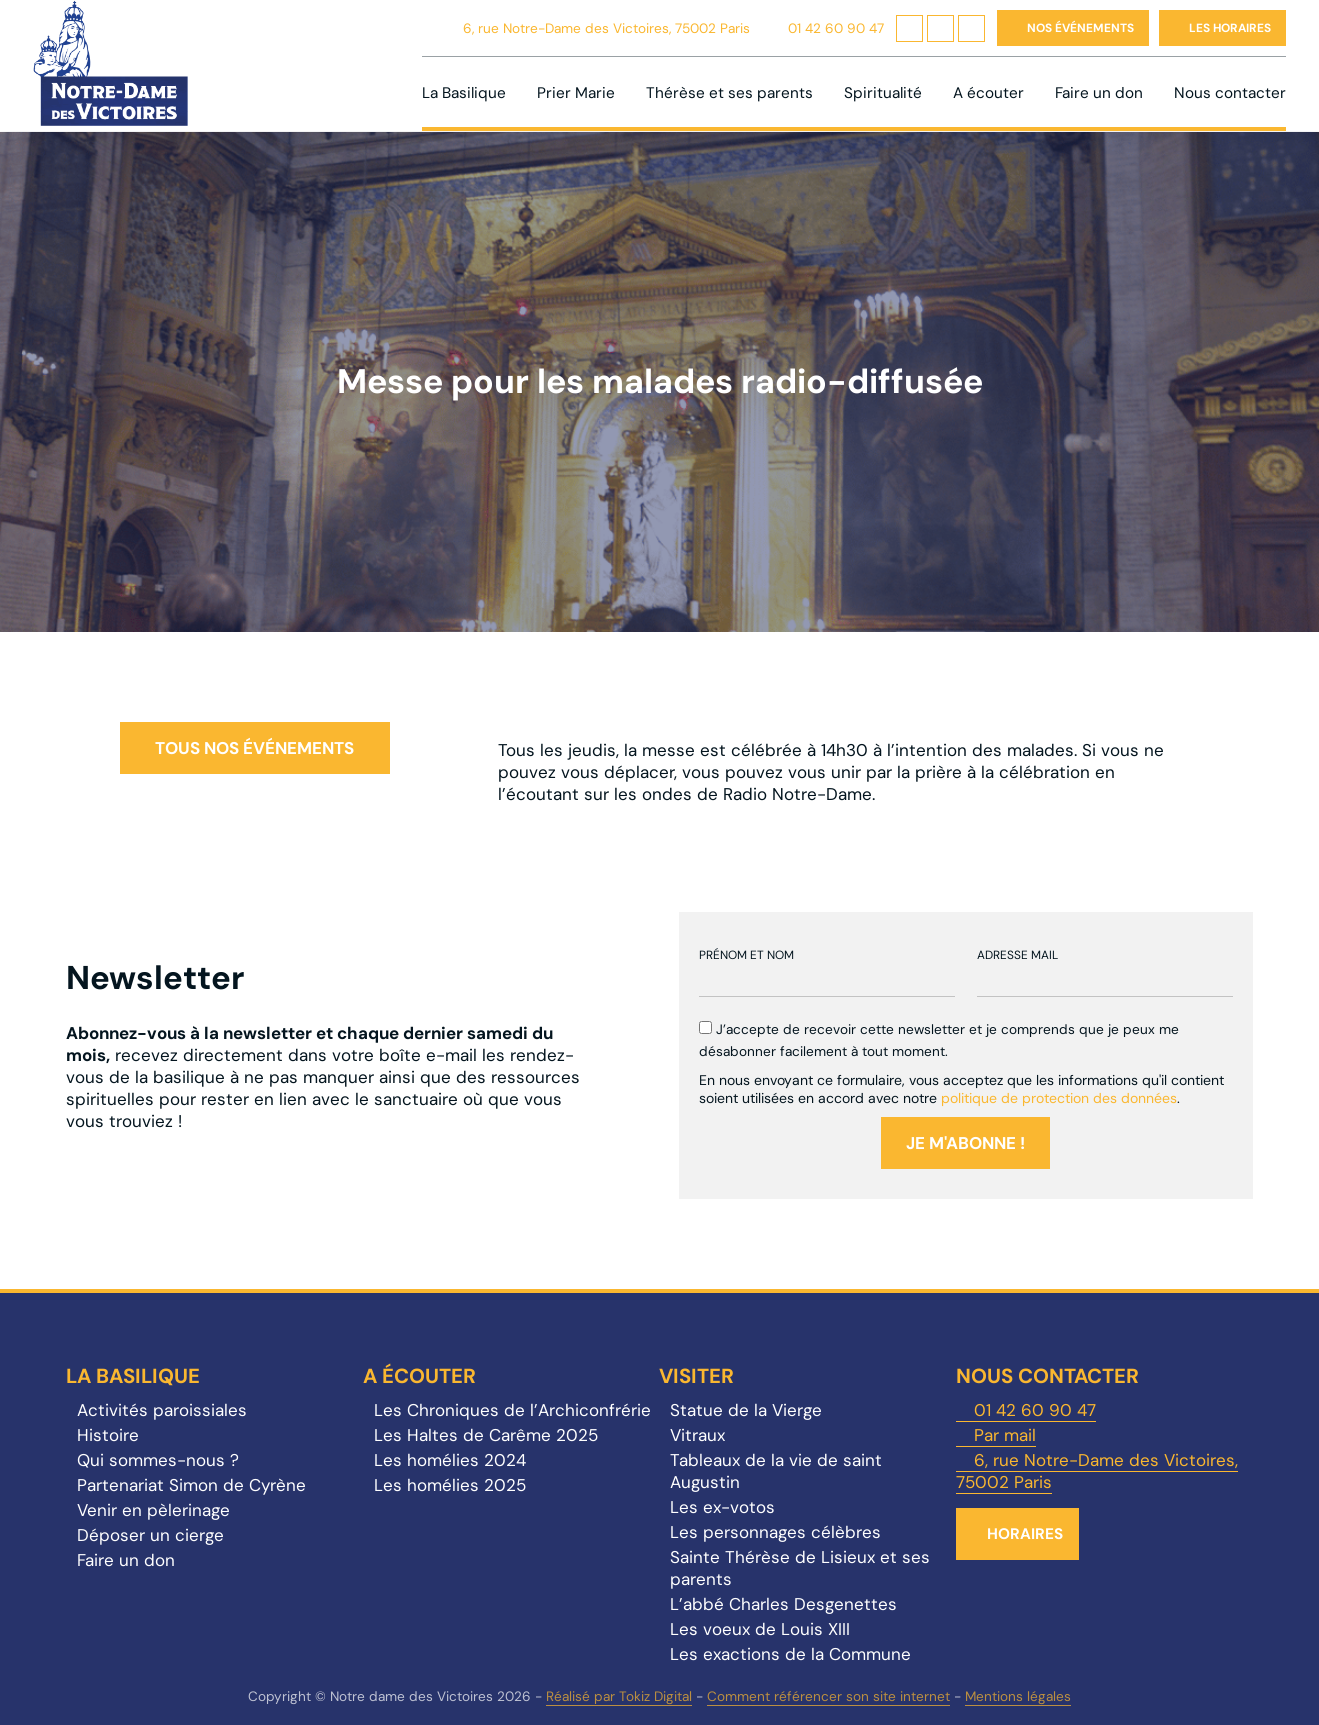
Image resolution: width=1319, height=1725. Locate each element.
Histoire (108, 1435)
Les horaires (1230, 28)
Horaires (1025, 1534)
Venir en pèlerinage (153, 1510)
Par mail (1005, 1435)
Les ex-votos (722, 1507)
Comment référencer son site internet (828, 1696)
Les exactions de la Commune (790, 1654)
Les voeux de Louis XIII (760, 1629)
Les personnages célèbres (775, 1532)
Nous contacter (1230, 93)
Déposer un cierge (150, 1535)
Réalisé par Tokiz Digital (619, 1696)
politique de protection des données (1059, 1098)
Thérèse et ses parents (729, 93)
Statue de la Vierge (746, 1410)
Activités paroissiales (162, 1410)
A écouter (988, 93)
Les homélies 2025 (450, 1485)
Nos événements (1080, 28)
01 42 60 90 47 (836, 28)
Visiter (696, 1376)
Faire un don (1099, 93)
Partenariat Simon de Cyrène (191, 1485)
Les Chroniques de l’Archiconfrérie (512, 1410)
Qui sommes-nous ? (158, 1460)
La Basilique (464, 93)
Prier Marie (576, 93)
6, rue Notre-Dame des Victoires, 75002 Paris (606, 28)
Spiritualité (883, 93)
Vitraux (697, 1435)
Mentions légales (1018, 1696)
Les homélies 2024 (450, 1460)
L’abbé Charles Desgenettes (783, 1604)
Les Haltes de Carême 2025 (486, 1435)
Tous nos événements (254, 748)
